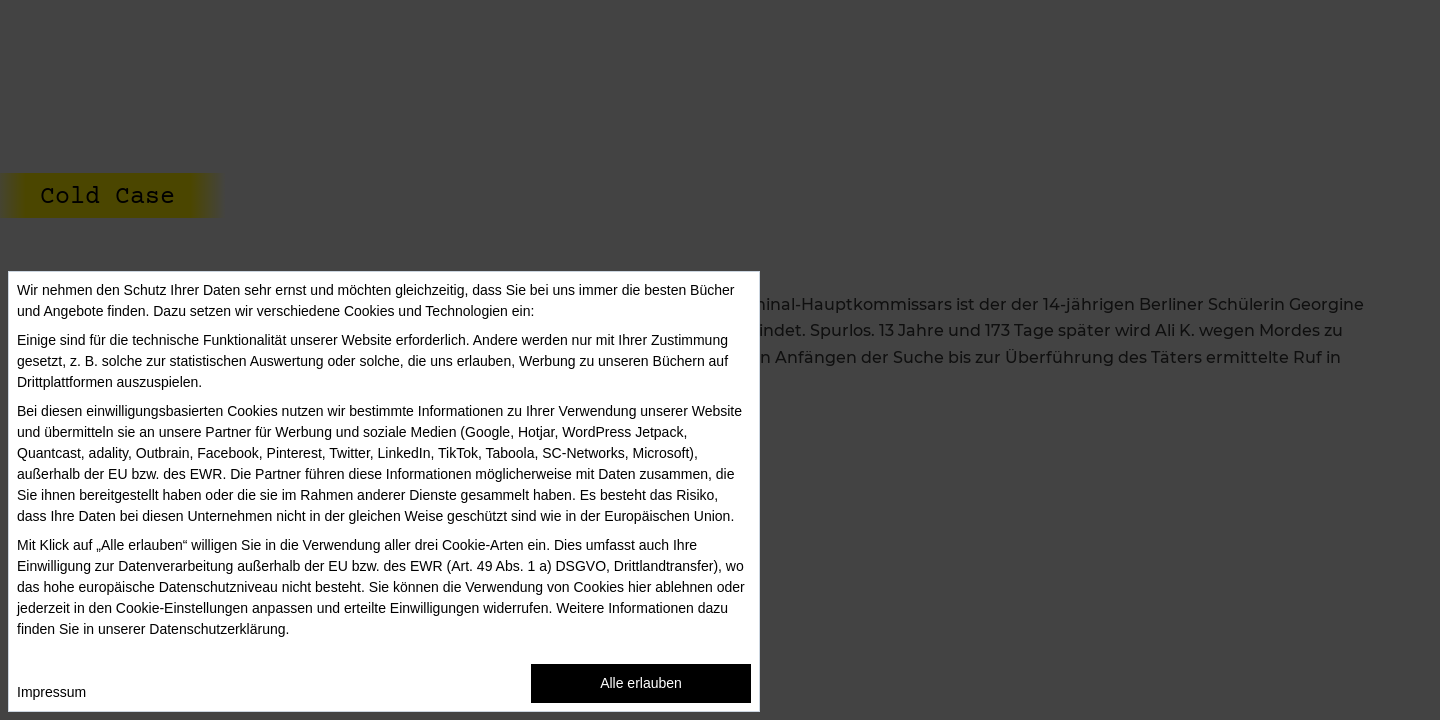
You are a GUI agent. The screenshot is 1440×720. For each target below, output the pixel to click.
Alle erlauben (641, 683)
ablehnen (684, 587)
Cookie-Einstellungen (182, 608)
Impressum (51, 692)
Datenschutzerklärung (217, 629)
